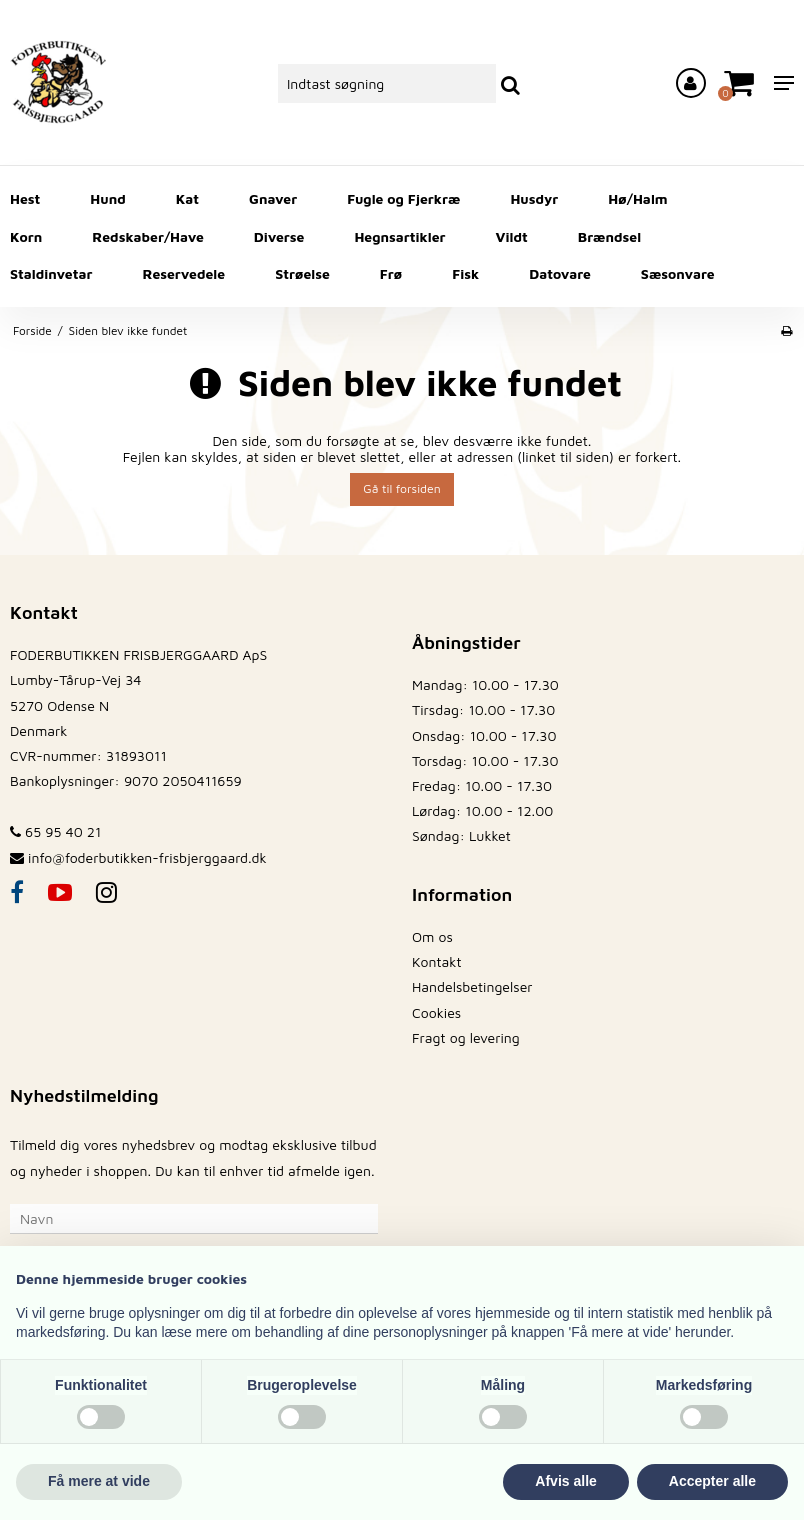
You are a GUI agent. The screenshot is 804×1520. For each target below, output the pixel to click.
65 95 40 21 (55, 831)
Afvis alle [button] (565, 1481)
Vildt (512, 236)
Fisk (465, 273)
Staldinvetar (51, 273)
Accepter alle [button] (712, 1481)
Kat (187, 198)
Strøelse (302, 273)
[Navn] (194, 1216)
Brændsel (609, 236)
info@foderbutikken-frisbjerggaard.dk (147, 857)
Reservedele (183, 273)
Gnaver (273, 198)
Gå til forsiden (401, 488)
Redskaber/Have (147, 236)
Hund (107, 198)
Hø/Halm (637, 198)
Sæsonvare (678, 273)
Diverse (279, 236)
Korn (26, 236)
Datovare (560, 273)
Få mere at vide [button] (99, 1481)
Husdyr (534, 198)
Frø (391, 273)
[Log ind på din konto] (691, 83)
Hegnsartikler (399, 236)
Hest (25, 198)
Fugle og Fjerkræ (403, 198)
